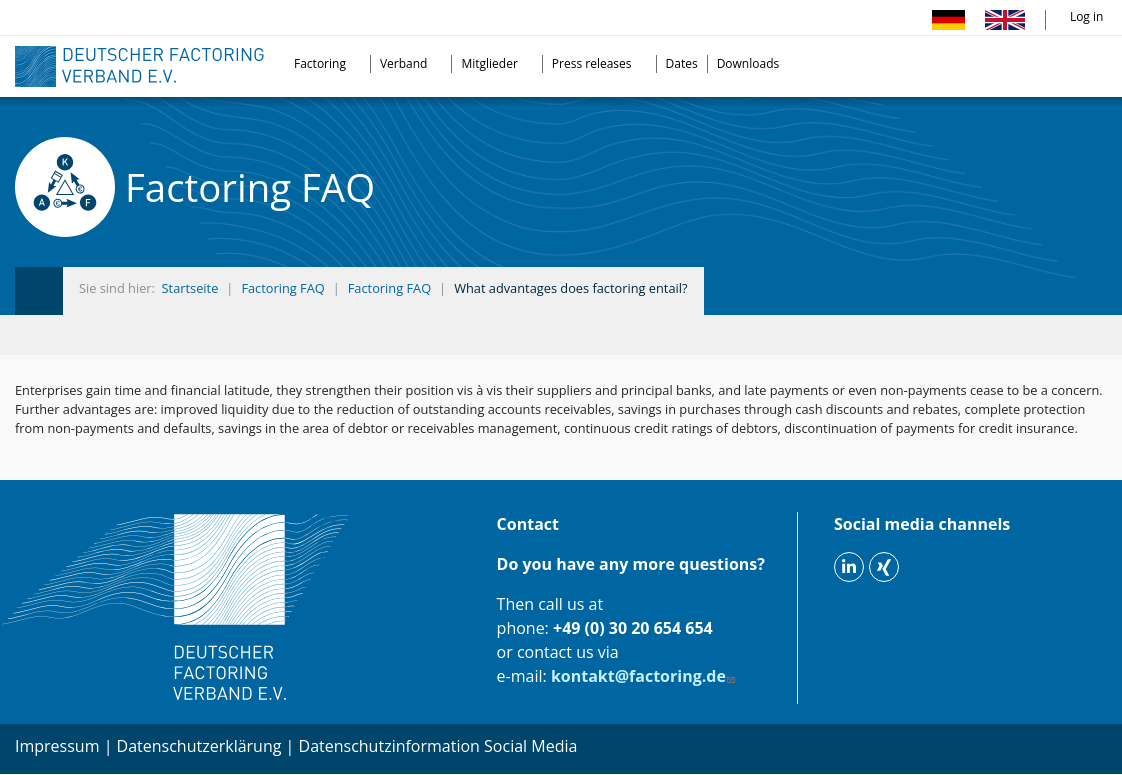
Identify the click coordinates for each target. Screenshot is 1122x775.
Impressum (57, 746)
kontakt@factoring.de (645, 676)
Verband (404, 63)
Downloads (748, 63)
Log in (1087, 16)
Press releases (592, 63)
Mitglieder (489, 63)
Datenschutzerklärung (199, 746)
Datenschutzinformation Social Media (438, 746)
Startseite (190, 288)
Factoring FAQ (282, 288)
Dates (682, 63)
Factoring (320, 63)
